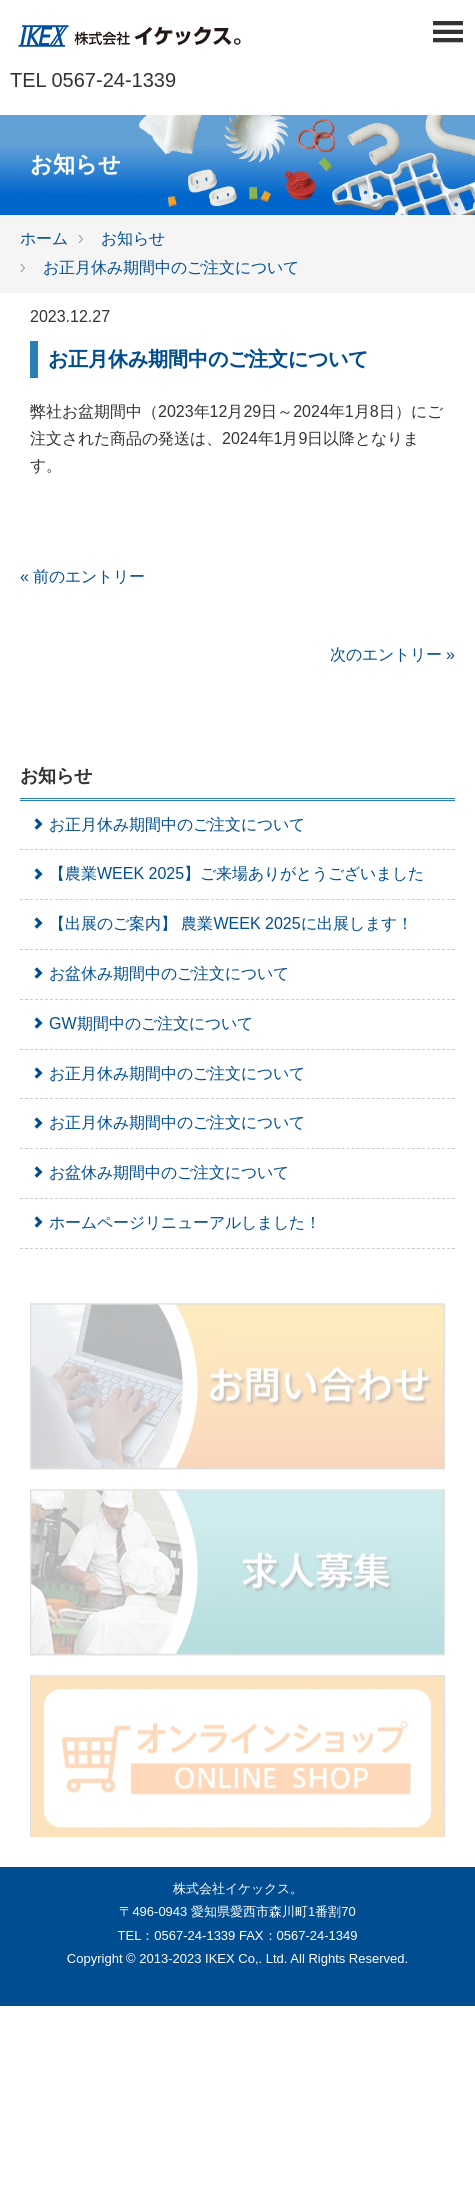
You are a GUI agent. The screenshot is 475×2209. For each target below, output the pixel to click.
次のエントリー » (392, 654)
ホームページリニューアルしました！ (175, 1222)
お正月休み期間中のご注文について (171, 267)
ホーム (44, 238)
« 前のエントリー (82, 576)
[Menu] (447, 37)
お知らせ (133, 238)
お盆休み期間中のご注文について (159, 973)
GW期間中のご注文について (141, 1023)
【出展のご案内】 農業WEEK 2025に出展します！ (221, 923)
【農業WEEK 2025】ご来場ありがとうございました (227, 873)
